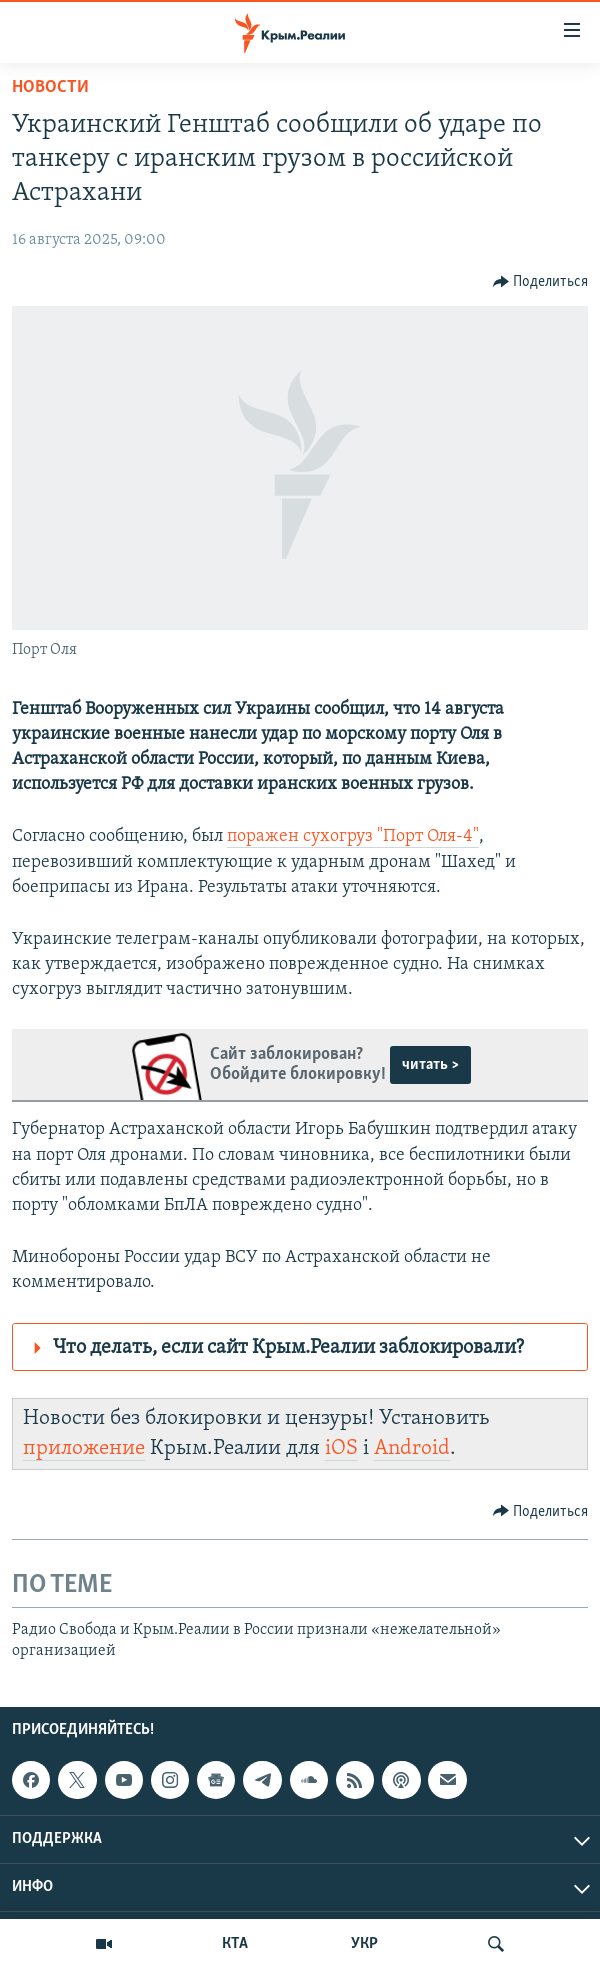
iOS (341, 1448)
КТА (235, 1944)
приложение (84, 1448)
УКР (364, 1944)
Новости (50, 87)
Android (412, 1448)
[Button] (541, 282)
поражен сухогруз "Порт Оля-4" (353, 836)
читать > (430, 1065)
